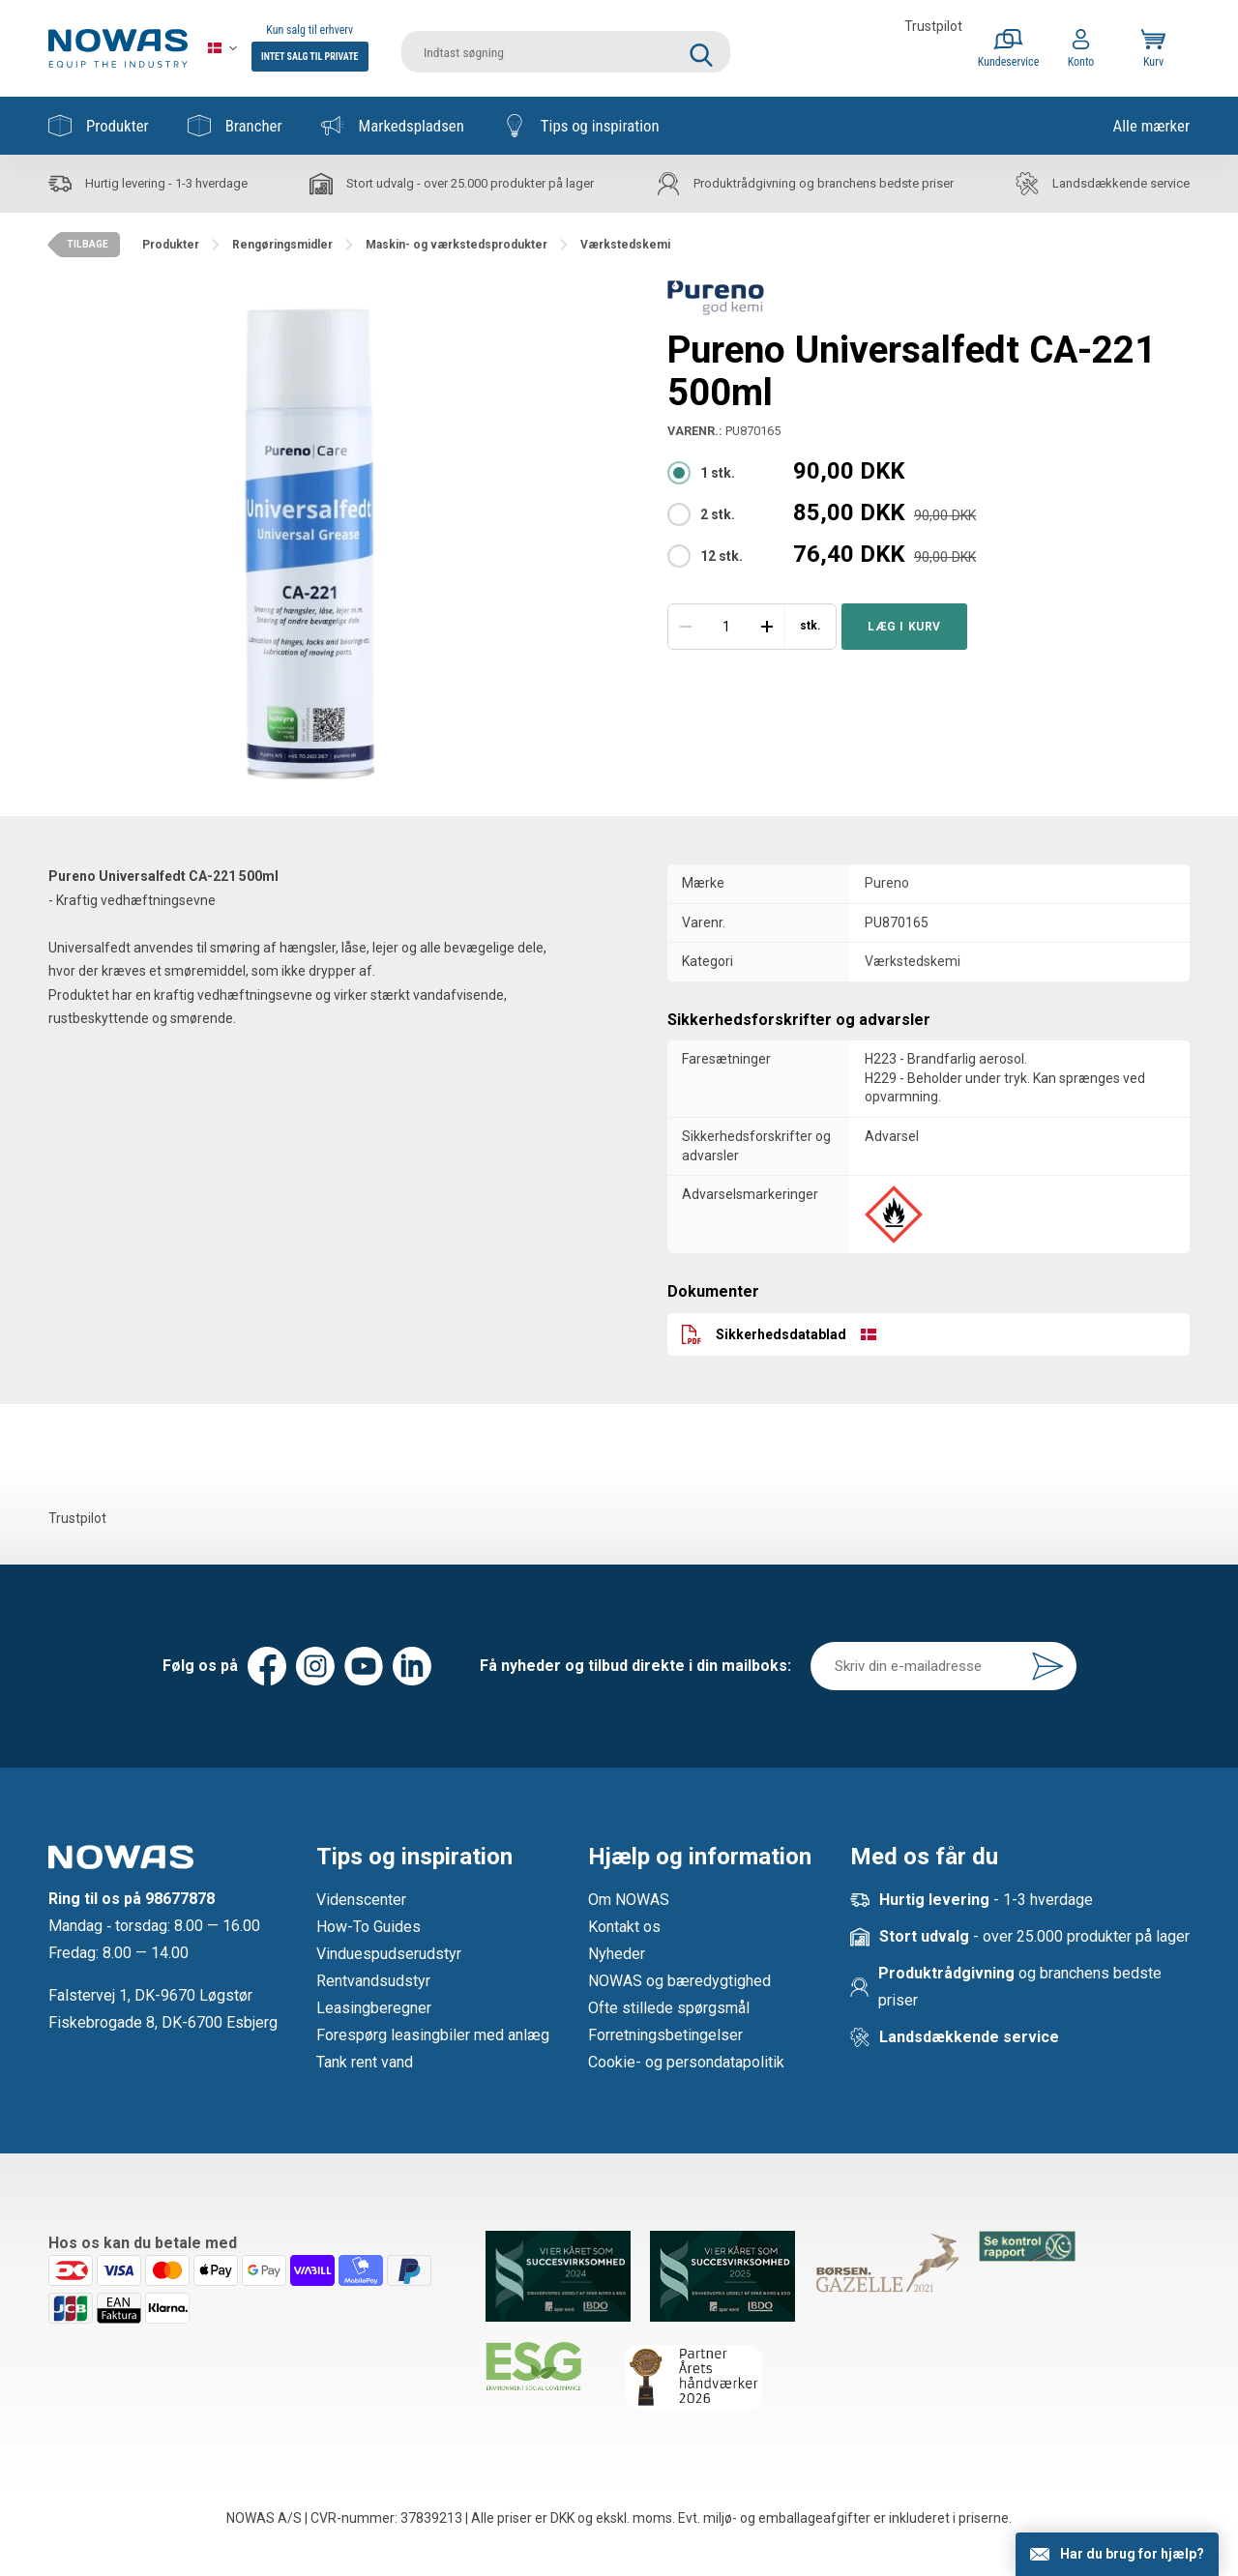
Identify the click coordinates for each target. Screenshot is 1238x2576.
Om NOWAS (628, 1899)
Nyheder (616, 1954)
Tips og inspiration (581, 125)
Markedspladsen (392, 125)
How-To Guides (368, 1926)
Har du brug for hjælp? (1132, 2553)
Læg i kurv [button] (904, 626)
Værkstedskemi (912, 961)
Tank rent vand (364, 2062)
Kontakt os (624, 1926)
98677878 (180, 1898)
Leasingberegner (373, 2008)
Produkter (98, 125)
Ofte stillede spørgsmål (669, 2008)
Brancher (235, 125)
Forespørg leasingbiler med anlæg (432, 2035)
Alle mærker (1151, 125)
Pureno (887, 883)
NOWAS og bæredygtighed (679, 1981)
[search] (565, 48)
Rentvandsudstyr (373, 1981)
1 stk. (717, 473)
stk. (810, 625)
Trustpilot (933, 26)
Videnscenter (361, 1899)
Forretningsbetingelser (665, 2035)
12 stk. (721, 556)
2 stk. (717, 514)
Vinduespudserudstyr (388, 1954)
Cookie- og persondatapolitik (686, 2062)
